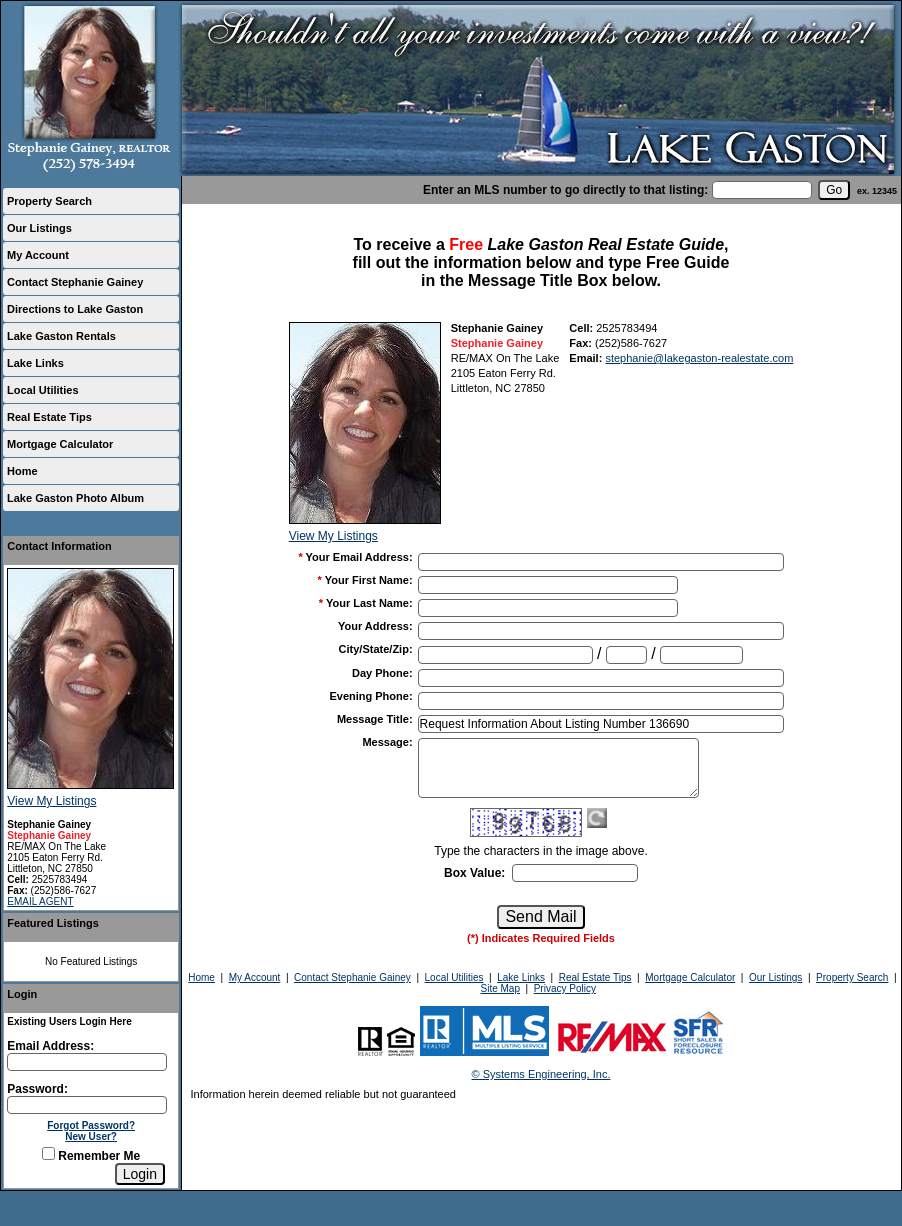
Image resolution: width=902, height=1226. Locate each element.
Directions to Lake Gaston (75, 309)
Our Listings (39, 228)
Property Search (49, 201)
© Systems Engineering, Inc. (541, 1074)
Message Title (375, 719)
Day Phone (382, 673)
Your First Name (369, 580)
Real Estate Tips (49, 417)
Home (22, 471)
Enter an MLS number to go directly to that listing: (565, 190)
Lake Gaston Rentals (61, 336)
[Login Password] (87, 1105)
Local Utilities (43, 390)
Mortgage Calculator (60, 444)
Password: (37, 1089)
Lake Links (35, 363)
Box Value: (474, 873)
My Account (38, 255)
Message (387, 742)
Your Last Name (369, 603)
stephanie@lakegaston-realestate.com (699, 358)
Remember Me (91, 1156)
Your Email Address (359, 557)
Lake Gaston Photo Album (75, 498)
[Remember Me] (48, 1153)
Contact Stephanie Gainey (75, 282)
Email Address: (50, 1046)
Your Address (375, 626)
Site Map (500, 988)
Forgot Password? (91, 1125)
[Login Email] (87, 1062)
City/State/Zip (376, 649)
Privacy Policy (565, 988)
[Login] (140, 1174)
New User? (91, 1136)
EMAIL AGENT (40, 901)
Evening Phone (370, 696)
